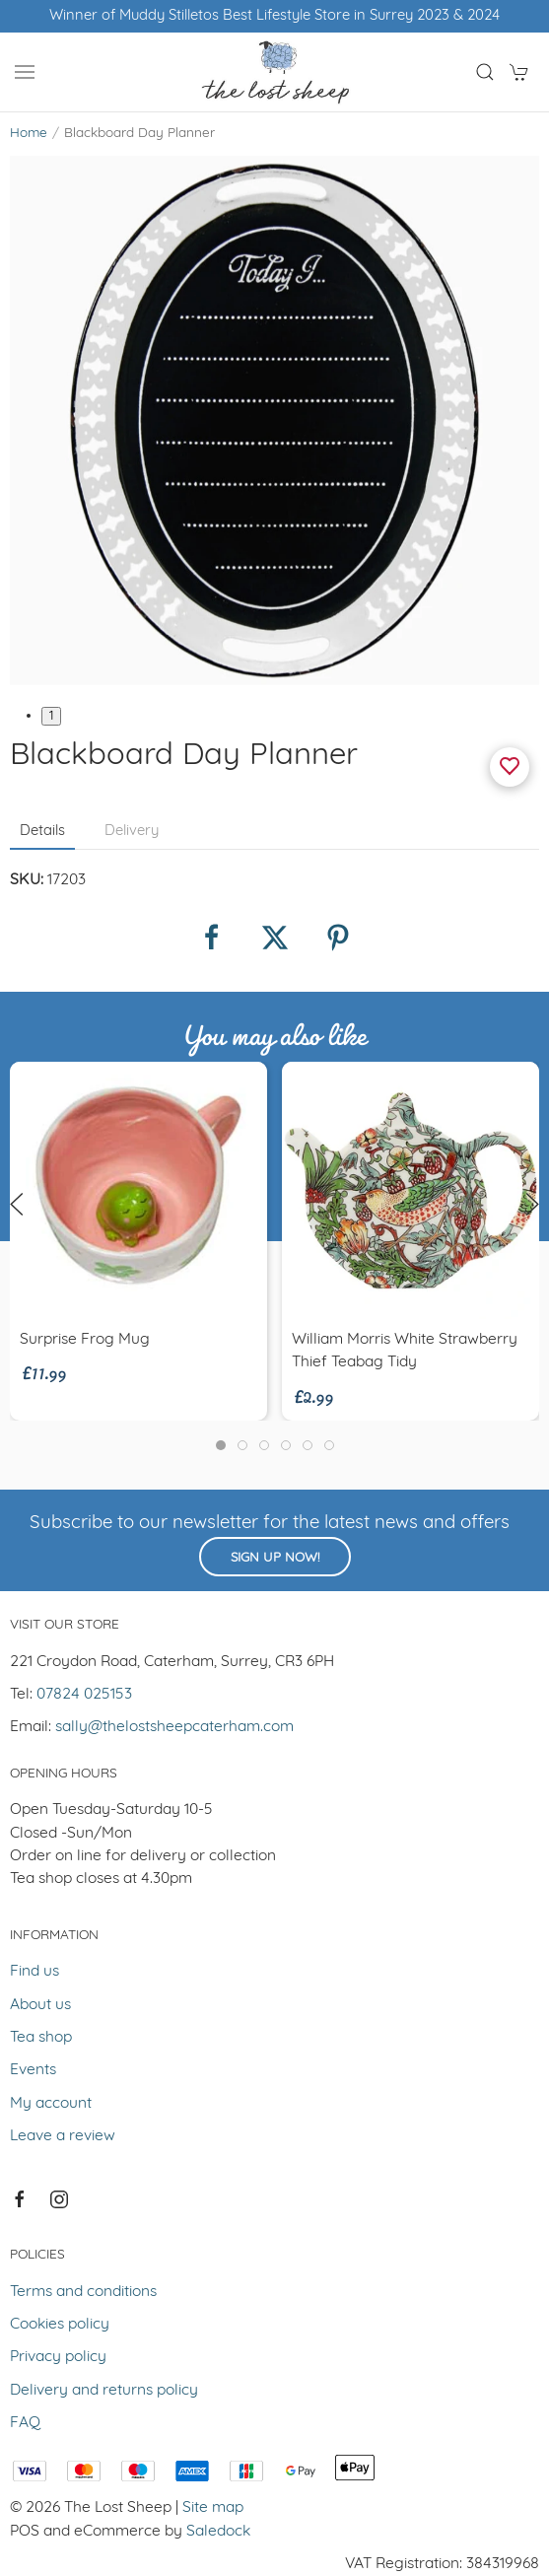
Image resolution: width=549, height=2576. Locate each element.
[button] (24, 72)
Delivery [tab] (131, 831)
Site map (212, 2508)
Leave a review (62, 2136)
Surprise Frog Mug (85, 1340)
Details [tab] (42, 831)
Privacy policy (58, 2357)
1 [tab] (51, 716)
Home (28, 133)
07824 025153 (84, 1695)
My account (51, 2104)
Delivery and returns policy (104, 2391)
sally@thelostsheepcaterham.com (174, 1727)
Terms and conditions (83, 2292)
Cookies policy (59, 2324)
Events (33, 2070)
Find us (34, 1972)
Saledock (218, 2532)
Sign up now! (275, 1558)
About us (40, 2005)
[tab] (221, 1445)
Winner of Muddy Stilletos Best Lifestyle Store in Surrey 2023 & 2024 (274, 16)
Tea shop (41, 2038)
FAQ (25, 2423)
